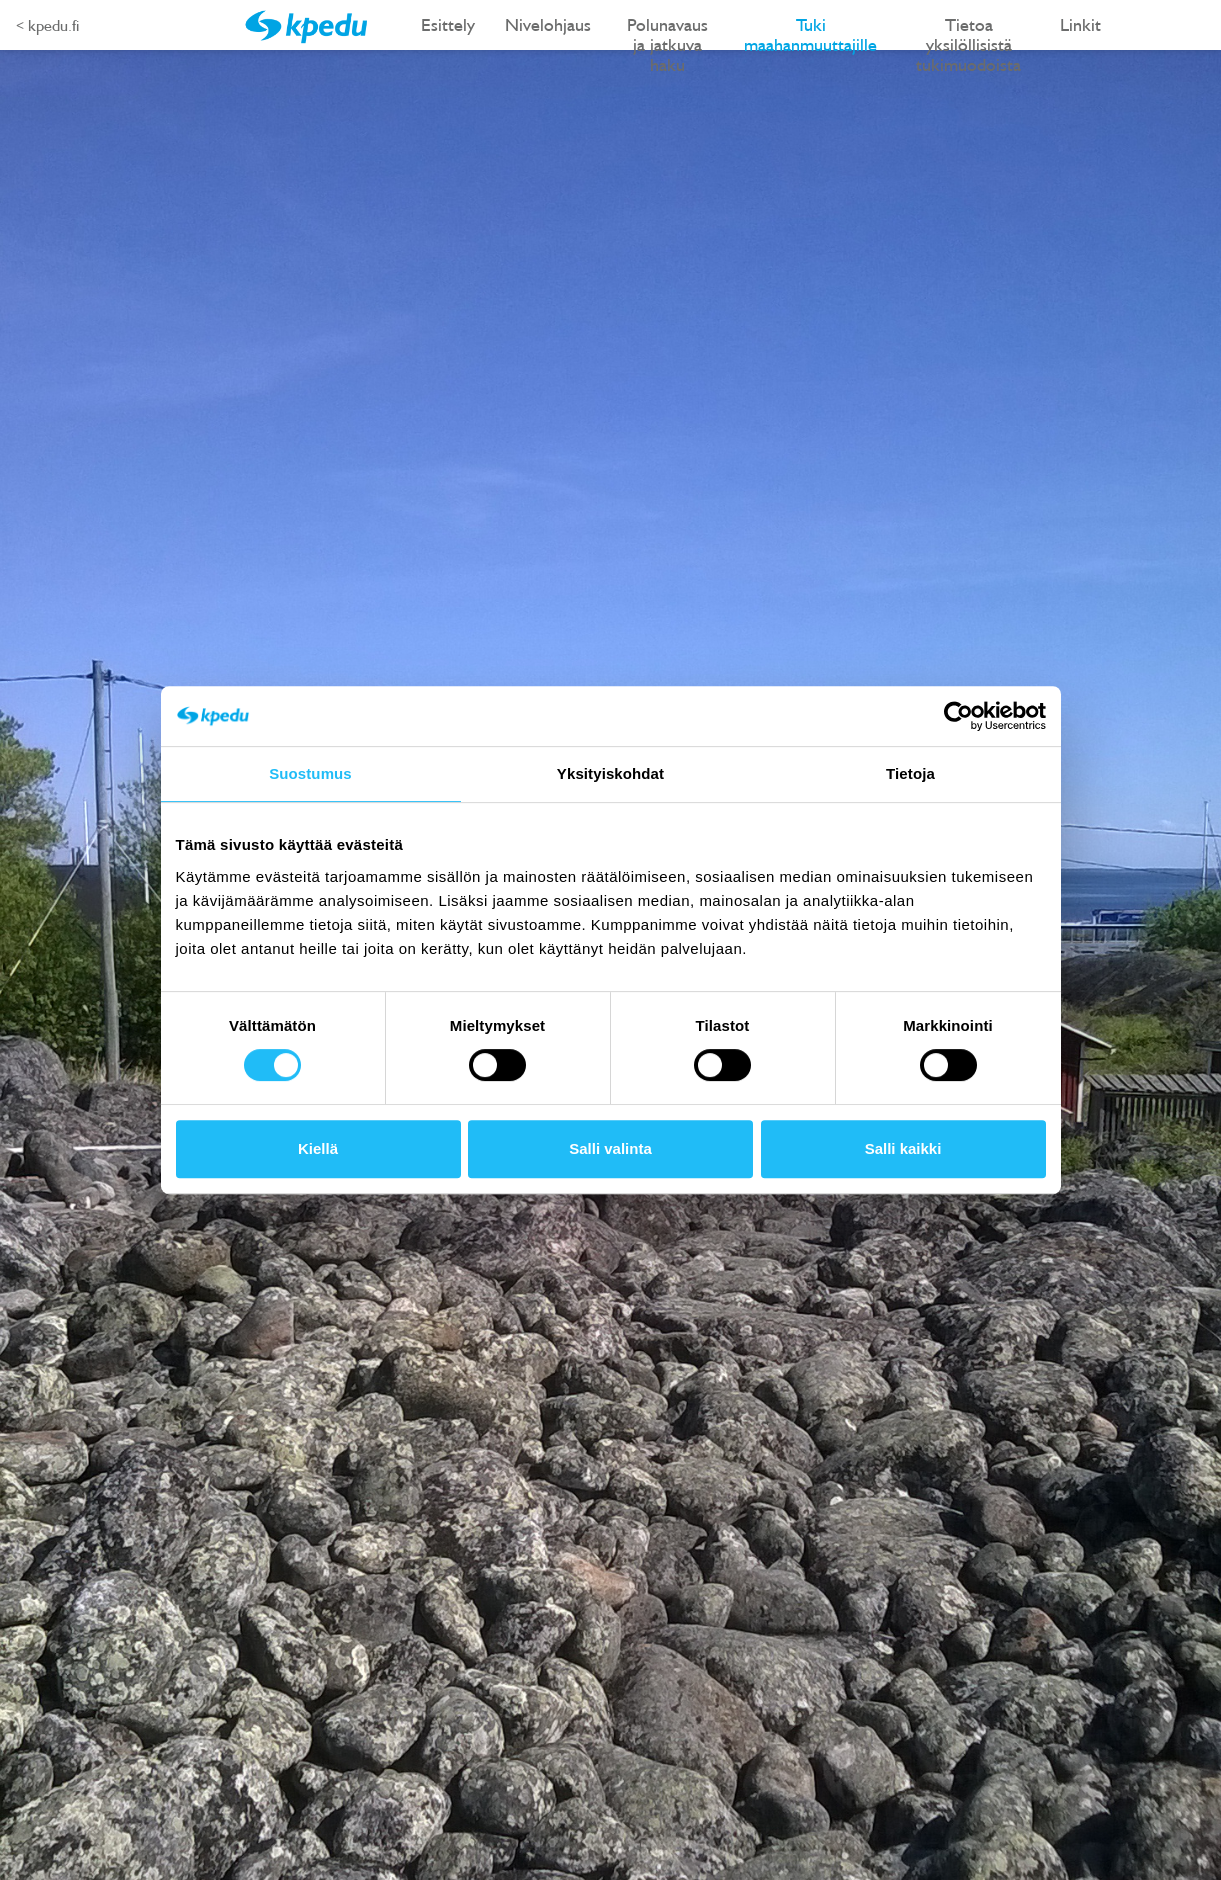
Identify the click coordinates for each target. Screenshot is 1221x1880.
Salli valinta (610, 1148)
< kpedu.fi (47, 25)
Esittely (448, 24)
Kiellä (318, 1148)
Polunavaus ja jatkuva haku (667, 31)
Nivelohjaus (548, 24)
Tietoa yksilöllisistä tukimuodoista (968, 31)
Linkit (1080, 24)
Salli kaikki (903, 1148)
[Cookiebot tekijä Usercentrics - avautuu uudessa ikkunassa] (958, 716)
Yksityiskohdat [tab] (610, 773)
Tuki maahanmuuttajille (810, 31)
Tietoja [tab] (910, 773)
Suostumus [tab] (310, 773)
